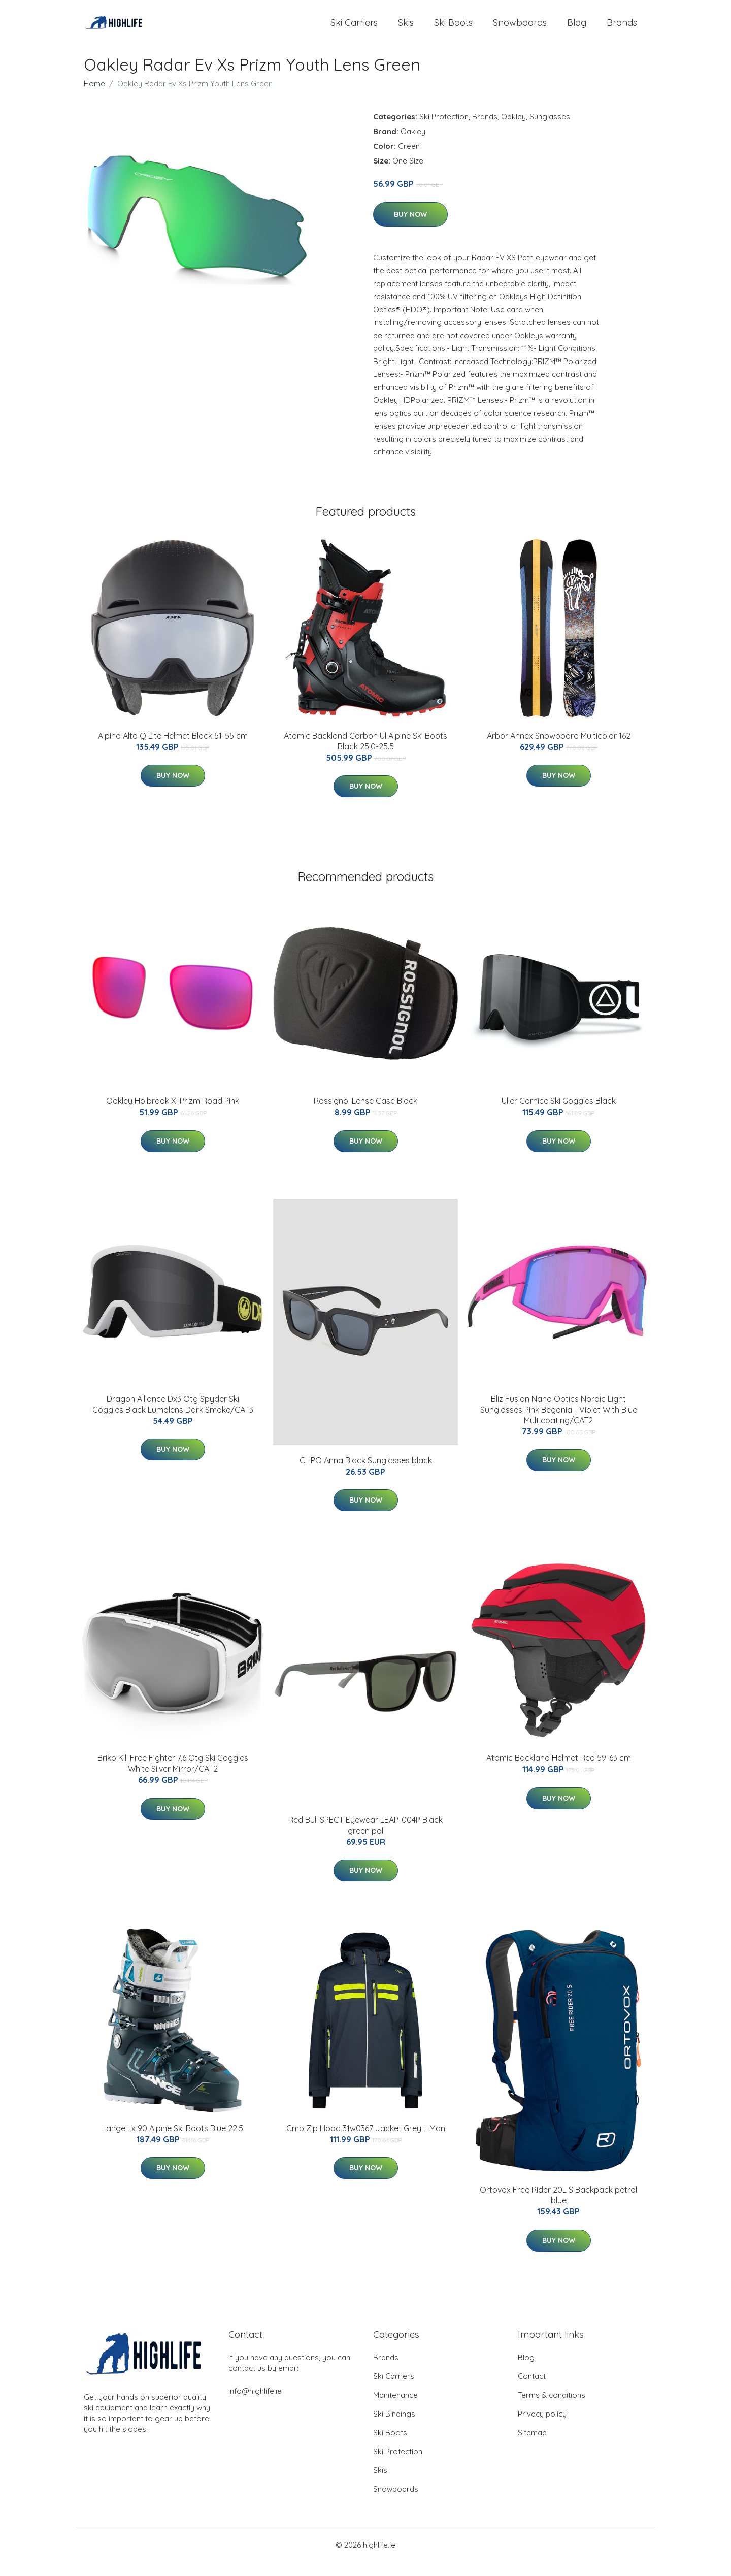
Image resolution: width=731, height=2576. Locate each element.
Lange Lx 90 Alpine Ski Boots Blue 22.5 (172, 2142)
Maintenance (395, 2409)
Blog (576, 29)
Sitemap (532, 2446)
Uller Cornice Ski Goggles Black (559, 1115)
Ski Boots (453, 29)
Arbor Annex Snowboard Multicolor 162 (558, 749)
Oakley (513, 130)
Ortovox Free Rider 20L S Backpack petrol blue (558, 2208)
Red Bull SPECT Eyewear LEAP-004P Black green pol (365, 1838)
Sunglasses (549, 130)
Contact (532, 2390)
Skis (406, 29)
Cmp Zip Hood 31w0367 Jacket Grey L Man (365, 2142)
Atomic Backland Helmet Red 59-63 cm (558, 1772)
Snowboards (520, 29)
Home (94, 97)
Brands (622, 29)
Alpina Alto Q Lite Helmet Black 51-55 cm (173, 749)
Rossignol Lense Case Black (365, 1115)
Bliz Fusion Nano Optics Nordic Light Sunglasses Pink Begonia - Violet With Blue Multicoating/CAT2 (558, 1423)
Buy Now (410, 228)
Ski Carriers (354, 29)
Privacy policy (542, 2427)
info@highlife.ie (255, 2404)
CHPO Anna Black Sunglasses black (366, 1474)
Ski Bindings (394, 2427)
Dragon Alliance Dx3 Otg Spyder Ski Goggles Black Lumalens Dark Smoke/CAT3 (172, 1417)
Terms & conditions (551, 2409)
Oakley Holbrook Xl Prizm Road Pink (172, 1115)
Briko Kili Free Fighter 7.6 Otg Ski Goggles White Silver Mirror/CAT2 (172, 1777)
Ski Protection (444, 130)
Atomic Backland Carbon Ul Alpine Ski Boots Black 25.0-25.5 (365, 754)
